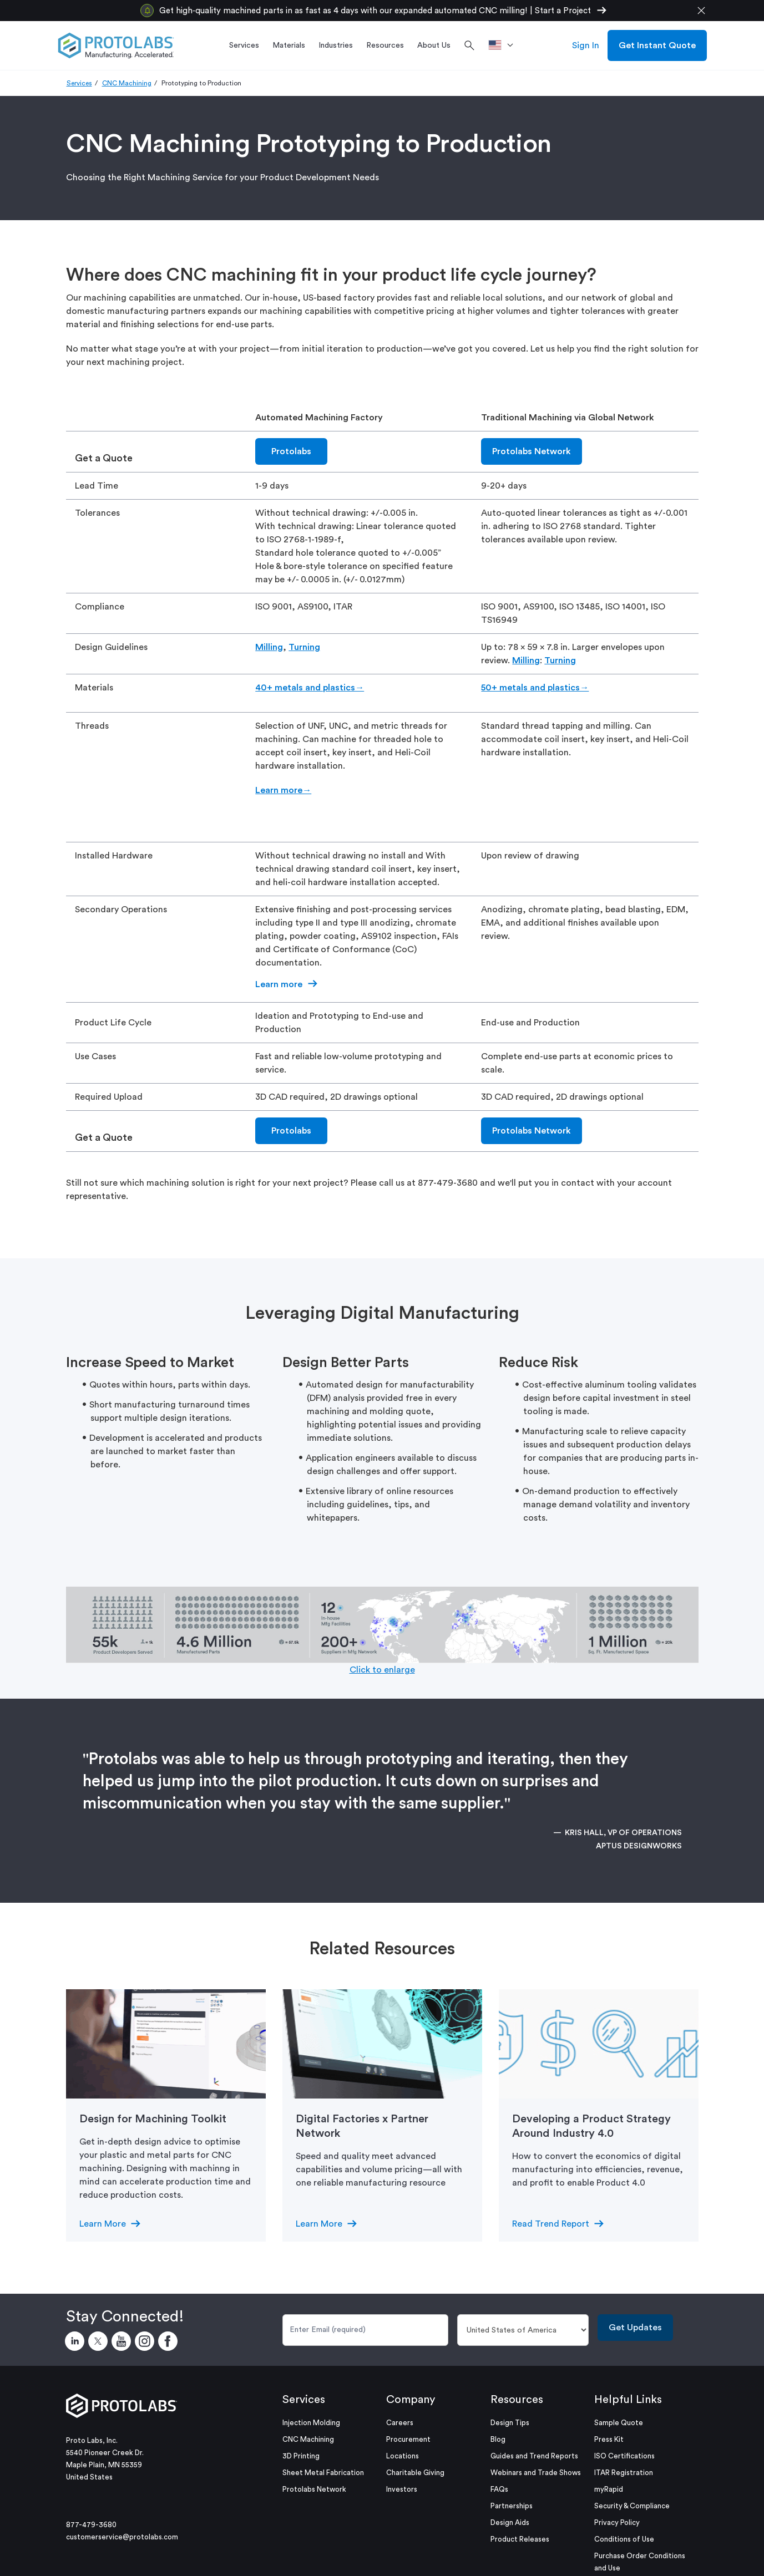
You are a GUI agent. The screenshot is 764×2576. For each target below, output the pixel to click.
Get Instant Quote (657, 45)
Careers (399, 2422)
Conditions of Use (624, 2539)
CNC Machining (126, 83)
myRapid (608, 2489)
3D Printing (301, 2456)
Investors (401, 2489)
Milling (269, 647)
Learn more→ (283, 790)
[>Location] (504, 45)
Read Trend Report (550, 2223)
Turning (304, 647)
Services (79, 83)
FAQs (499, 2489)
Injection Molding (311, 2422)
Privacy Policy (617, 2522)
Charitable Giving (415, 2472)
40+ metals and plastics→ (309, 687)
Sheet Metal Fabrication (323, 2472)
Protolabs (291, 451)
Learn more (278, 984)
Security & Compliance (632, 2505)
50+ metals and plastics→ (535, 687)
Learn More (102, 2223)
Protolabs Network (531, 451)
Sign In (585, 45)
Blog (497, 2439)
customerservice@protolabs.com (122, 2537)
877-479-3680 (91, 2524)
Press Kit (609, 2439)
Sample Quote (618, 2422)
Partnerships (511, 2505)
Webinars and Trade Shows (535, 2472)
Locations (402, 2456)
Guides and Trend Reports (534, 2456)
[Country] (523, 2330)
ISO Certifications (624, 2456)
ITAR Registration (623, 2472)
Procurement (408, 2439)
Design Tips (509, 2422)
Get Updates (635, 2327)
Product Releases (519, 2539)
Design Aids (509, 2522)
